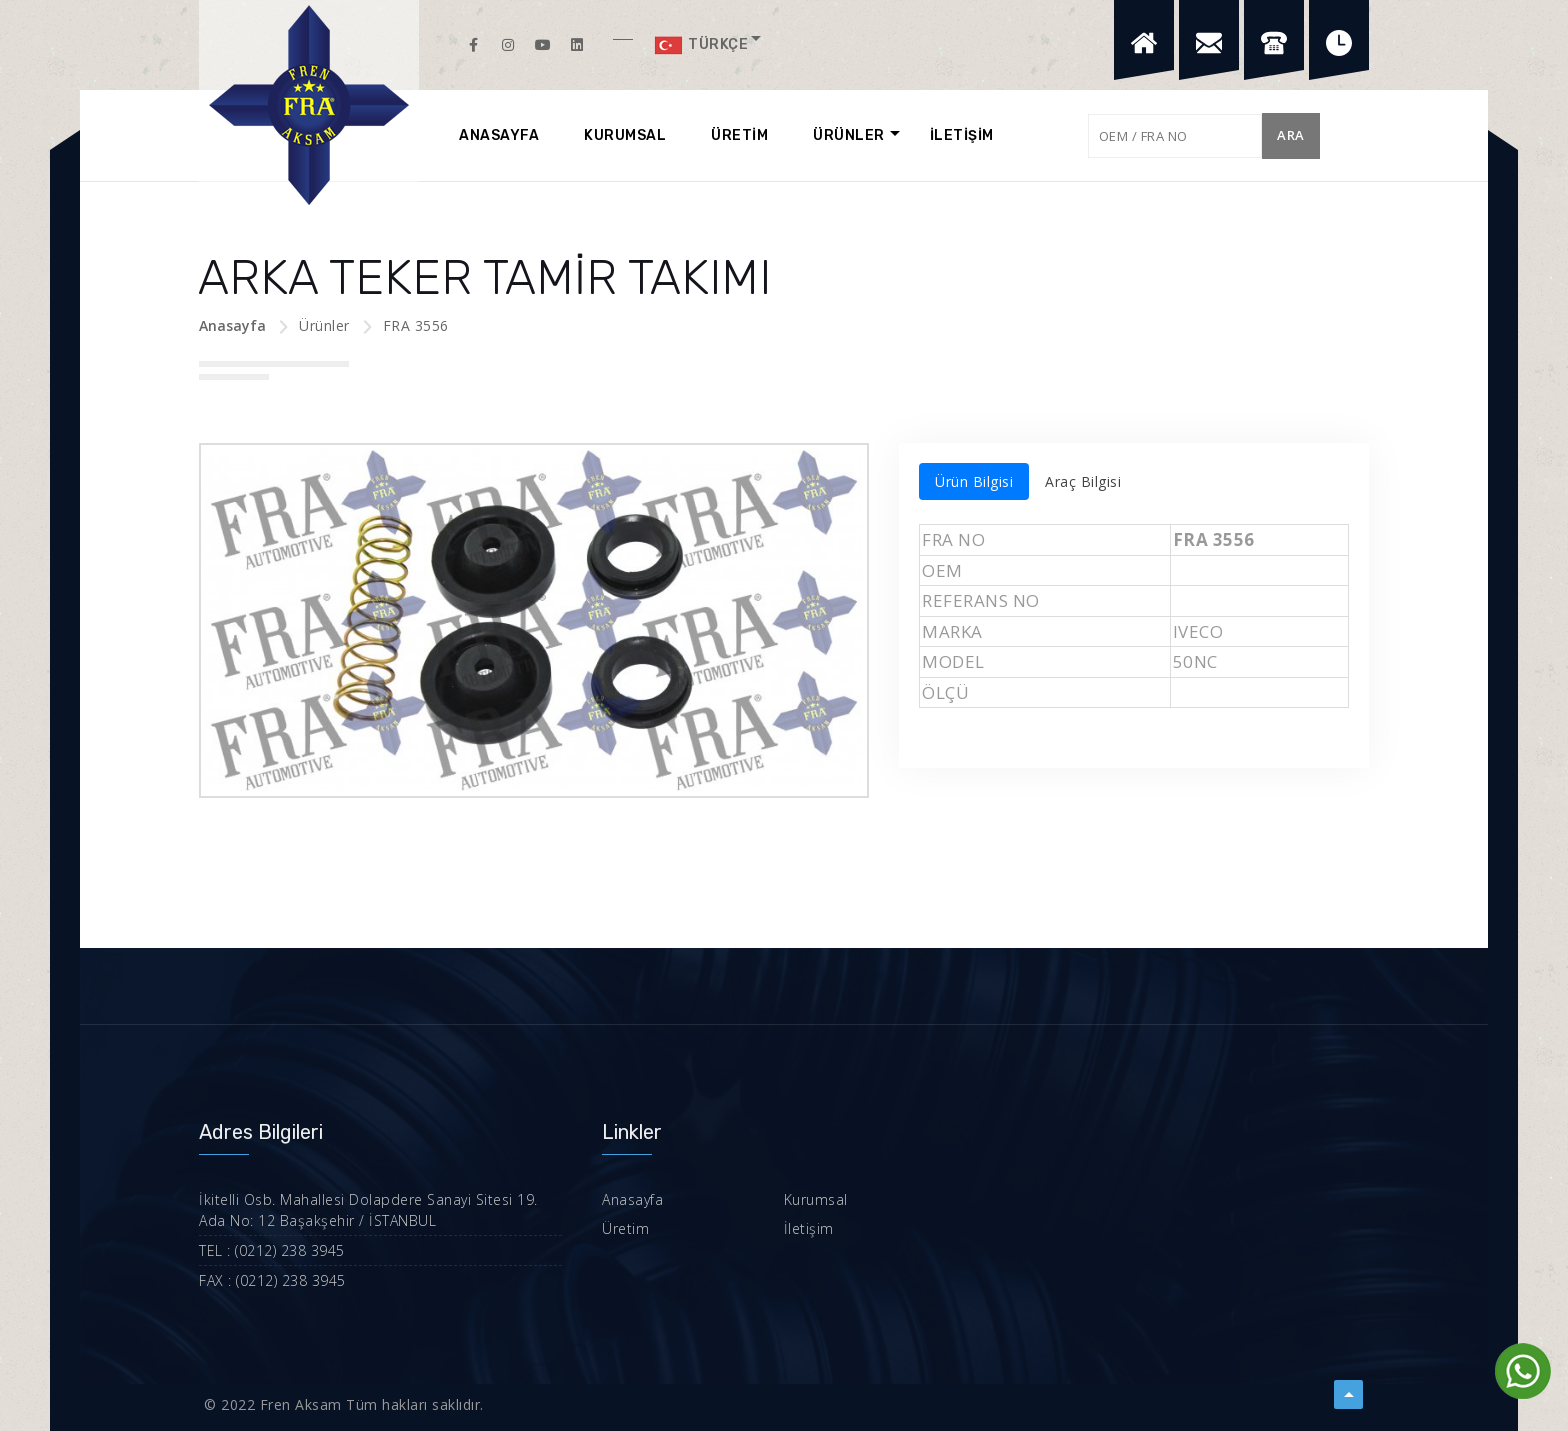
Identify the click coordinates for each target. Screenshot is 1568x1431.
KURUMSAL (625, 135)
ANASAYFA (499, 135)
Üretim (625, 1228)
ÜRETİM (739, 135)
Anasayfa (232, 325)
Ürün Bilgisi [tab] (974, 481)
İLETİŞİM (962, 135)
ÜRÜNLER (849, 135)
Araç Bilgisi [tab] (1083, 481)
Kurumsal (816, 1199)
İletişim (809, 1228)
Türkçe (701, 45)
